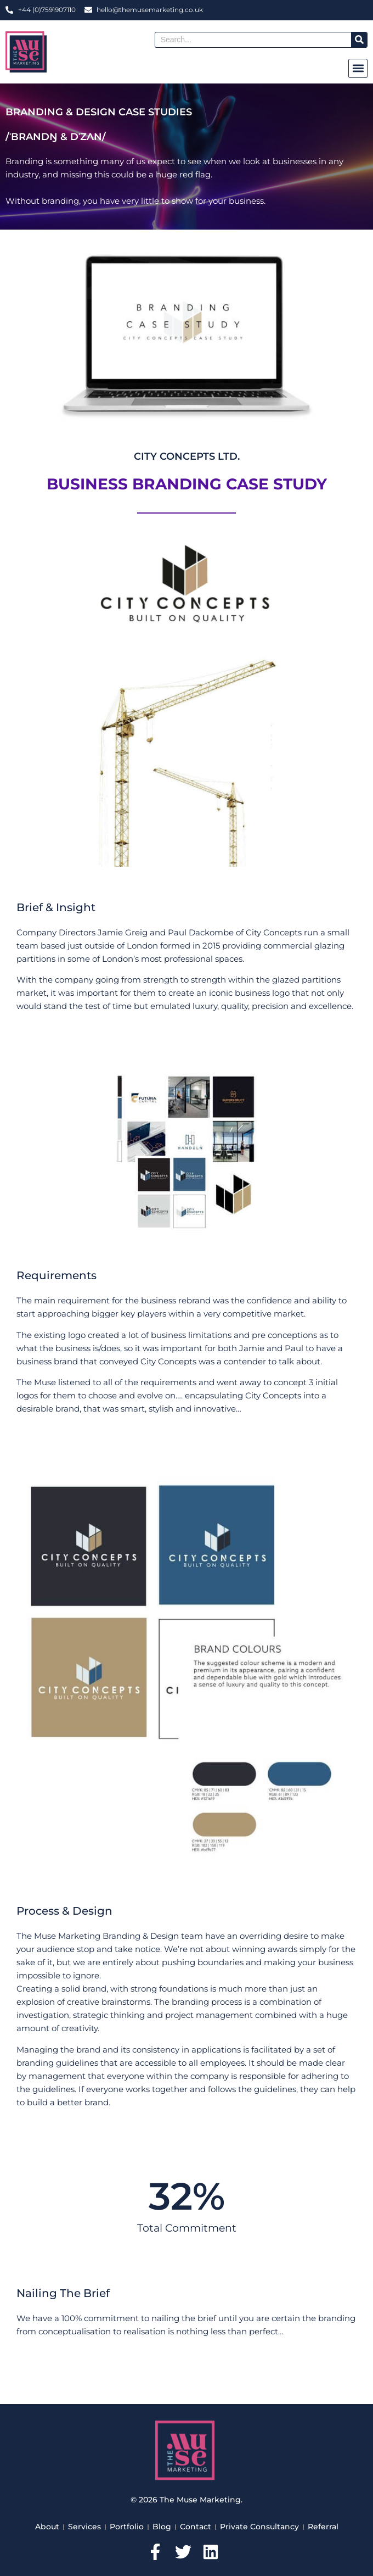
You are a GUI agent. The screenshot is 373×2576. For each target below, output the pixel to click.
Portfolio (127, 2527)
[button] (358, 68)
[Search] (359, 39)
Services (84, 2527)
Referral (323, 2527)
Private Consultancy (259, 2527)
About (47, 2527)
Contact (195, 2527)
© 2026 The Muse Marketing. (186, 2500)
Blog (161, 2527)
